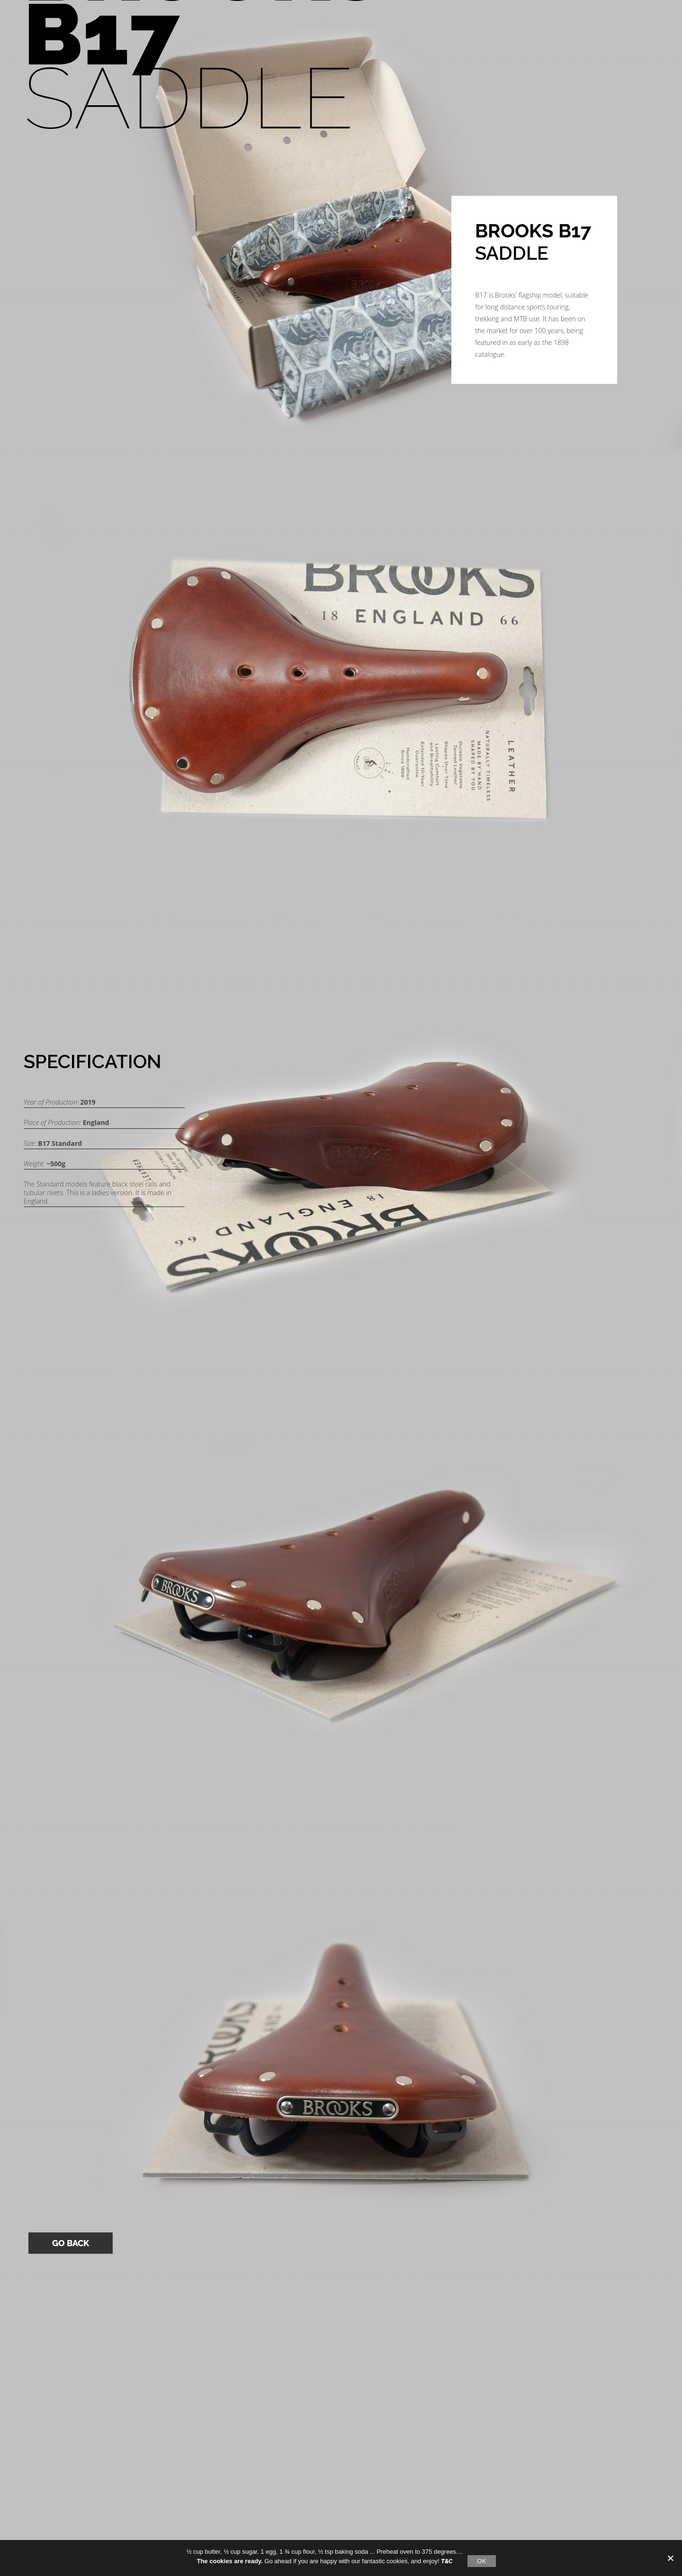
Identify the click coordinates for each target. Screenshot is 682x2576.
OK (481, 2561)
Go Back (70, 2243)
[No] (670, 2558)
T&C (446, 2561)
